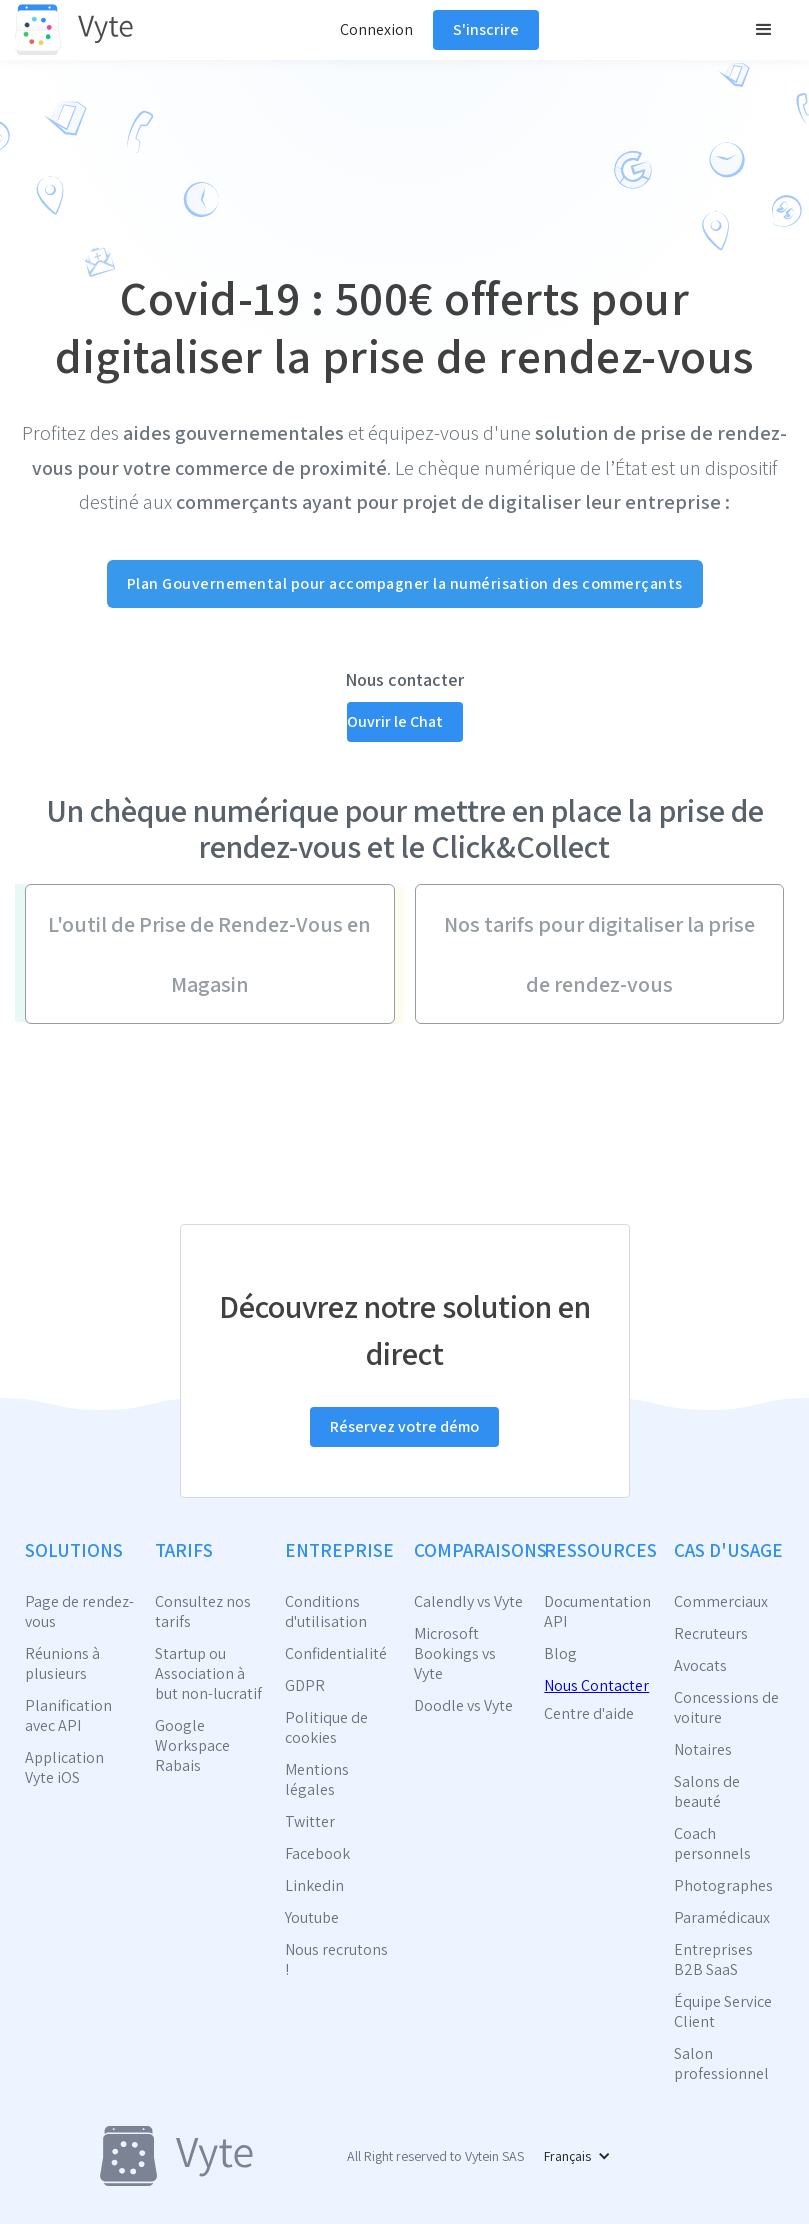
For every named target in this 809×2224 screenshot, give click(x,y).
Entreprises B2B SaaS (713, 1960)
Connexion (376, 29)
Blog (560, 1654)
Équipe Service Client (723, 2012)
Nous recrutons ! (336, 1960)
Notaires (703, 1750)
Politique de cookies (326, 1728)
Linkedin (314, 1886)
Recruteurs (711, 1634)
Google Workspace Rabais (192, 1746)
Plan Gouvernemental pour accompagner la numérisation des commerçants (405, 583)
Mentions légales (317, 1780)
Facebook (317, 1854)
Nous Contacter (596, 1685)
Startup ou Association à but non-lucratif (208, 1674)
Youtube (312, 1918)
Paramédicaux (722, 1918)
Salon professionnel (721, 2064)
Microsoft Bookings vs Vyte (455, 1654)
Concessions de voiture (726, 1708)
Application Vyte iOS (64, 1768)
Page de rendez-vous (79, 1612)
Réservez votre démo (404, 1426)
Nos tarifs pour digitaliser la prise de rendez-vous (599, 954)
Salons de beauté (707, 1792)
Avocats (700, 1666)
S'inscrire (486, 29)
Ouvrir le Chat (395, 721)
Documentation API (597, 1612)
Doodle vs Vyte (463, 1706)
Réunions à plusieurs (62, 1664)
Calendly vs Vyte (468, 1602)
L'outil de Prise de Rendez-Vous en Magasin (209, 954)
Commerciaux (721, 1602)
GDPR (305, 1686)
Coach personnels (712, 1844)
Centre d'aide (589, 1714)
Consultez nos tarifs (203, 1612)
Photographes (723, 1886)
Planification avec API (68, 1716)
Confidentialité (336, 1654)
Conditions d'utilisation (326, 1612)
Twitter (310, 1822)
